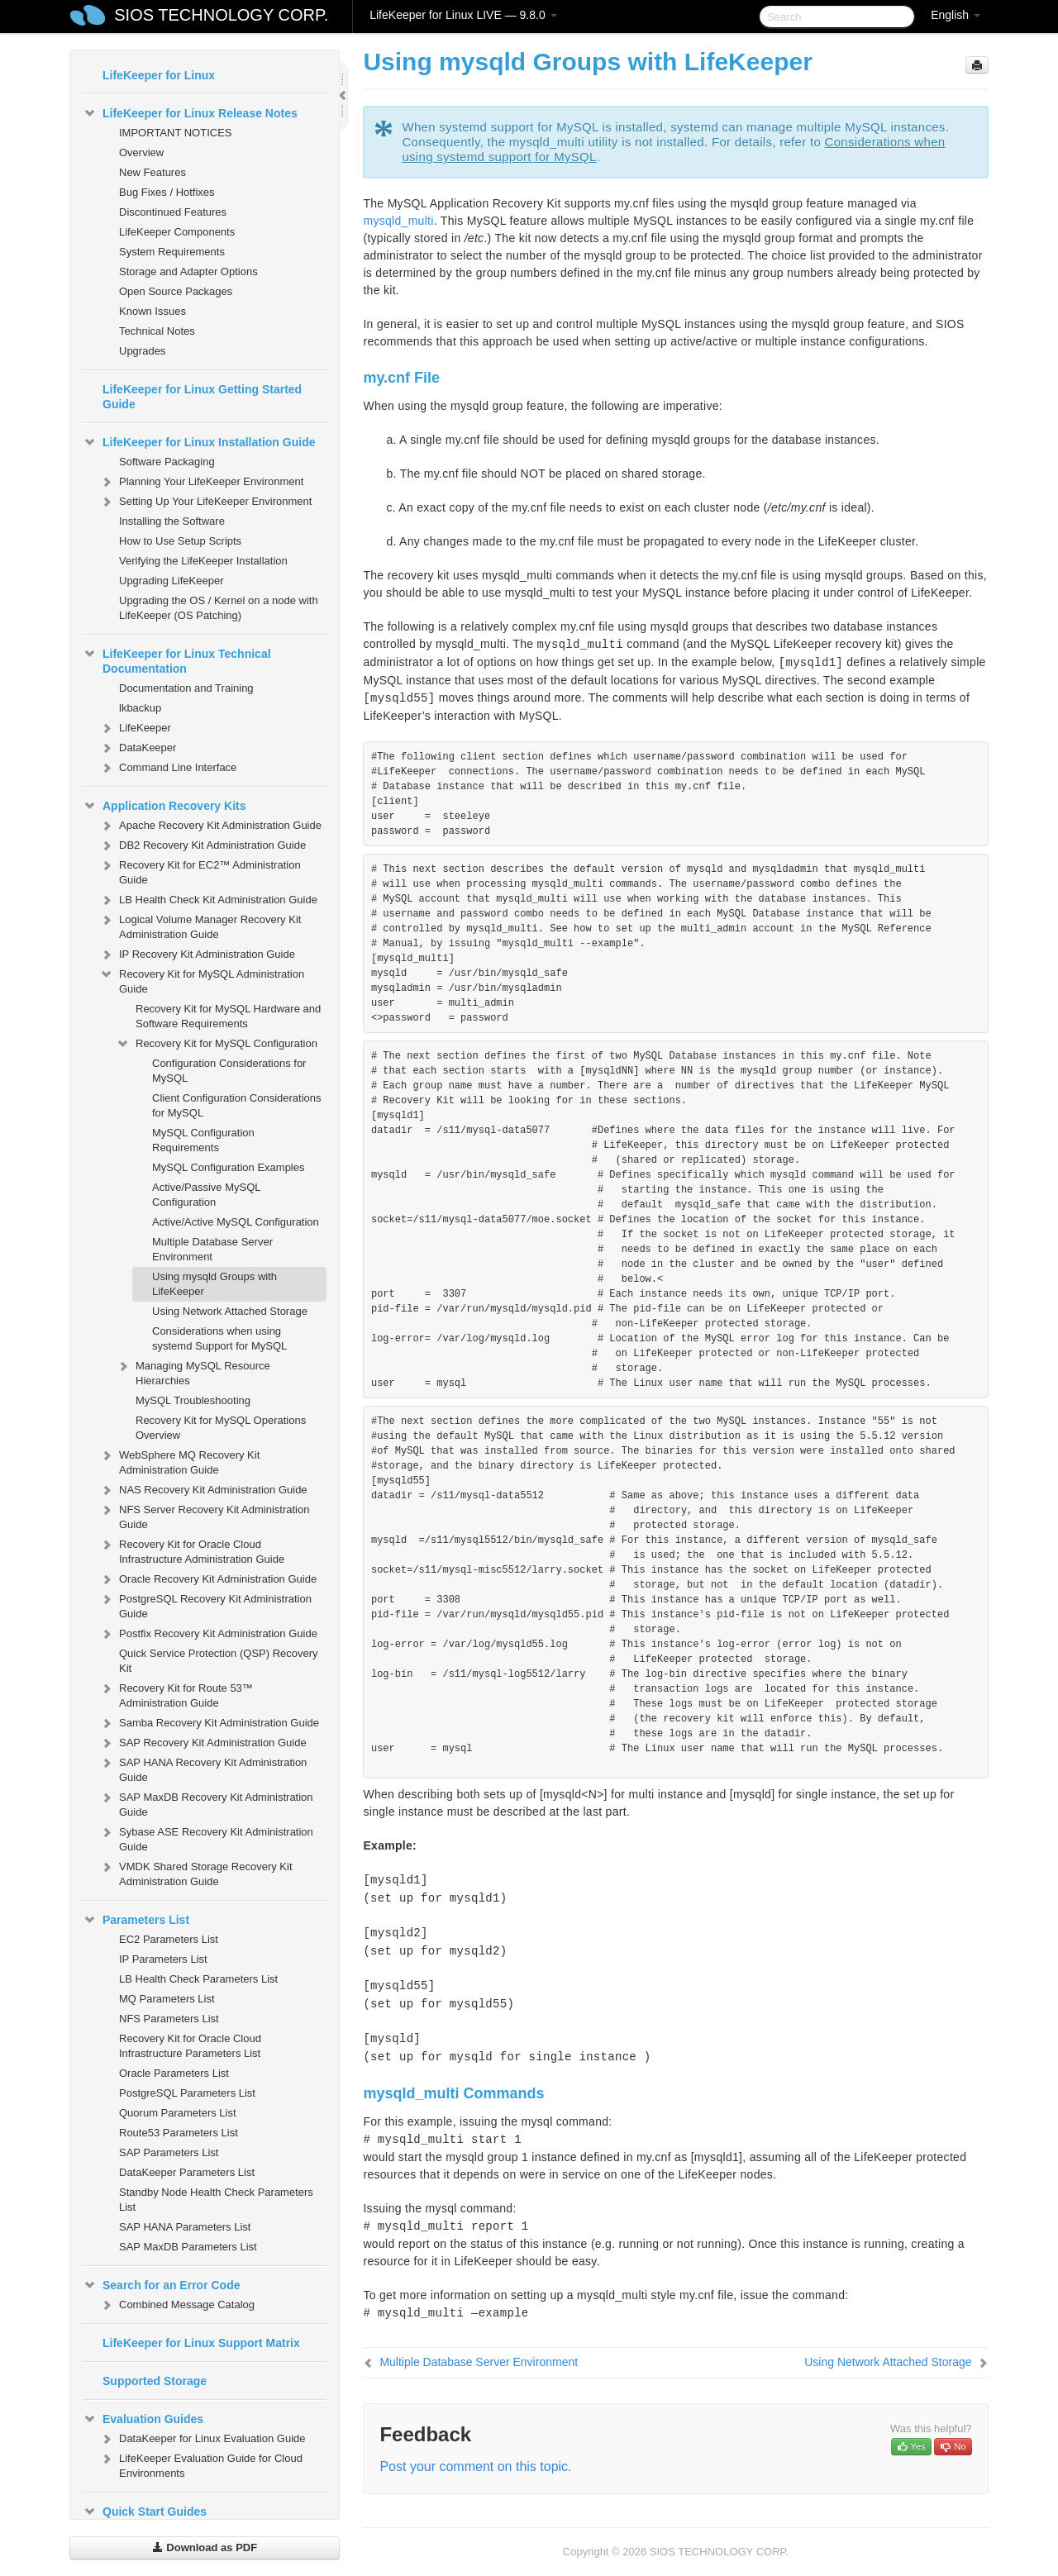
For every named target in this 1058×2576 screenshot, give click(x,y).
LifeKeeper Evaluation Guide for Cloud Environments (201, 2464)
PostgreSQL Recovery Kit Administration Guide (205, 1604)
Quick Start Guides (145, 2511)
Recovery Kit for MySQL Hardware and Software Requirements (228, 1016)
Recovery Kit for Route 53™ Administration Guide (176, 1693)
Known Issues (152, 311)
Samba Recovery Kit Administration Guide (209, 1723)
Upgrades (142, 351)
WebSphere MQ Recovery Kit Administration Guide (179, 1460)
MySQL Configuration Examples (228, 1167)
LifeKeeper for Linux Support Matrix (201, 2343)
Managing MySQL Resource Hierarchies (193, 1371)
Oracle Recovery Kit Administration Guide (208, 1579)
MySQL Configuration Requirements (203, 1140)
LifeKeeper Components (177, 232)
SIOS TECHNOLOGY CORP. (221, 15)
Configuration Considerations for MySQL (229, 1070)
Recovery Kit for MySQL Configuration (216, 1044)
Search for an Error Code (162, 2285)
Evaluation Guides (143, 2419)
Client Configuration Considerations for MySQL (237, 1105)
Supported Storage (154, 2381)
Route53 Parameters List (178, 2132)
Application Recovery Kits (164, 806)
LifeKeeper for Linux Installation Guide (199, 442)
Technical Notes (157, 331)
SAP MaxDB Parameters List (188, 2246)
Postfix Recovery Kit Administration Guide (208, 1634)
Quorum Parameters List (177, 2113)
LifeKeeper (135, 728)
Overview (141, 152)
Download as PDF (204, 2547)
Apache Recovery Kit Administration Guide (210, 826)
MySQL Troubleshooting (193, 1400)
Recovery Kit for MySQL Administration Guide (201, 979)
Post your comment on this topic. (475, 2466)
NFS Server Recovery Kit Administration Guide (204, 1515)
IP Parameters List (163, 1959)
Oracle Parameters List (174, 2073)
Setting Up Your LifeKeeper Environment (205, 502)
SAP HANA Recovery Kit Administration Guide (203, 1768)
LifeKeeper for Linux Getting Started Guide (202, 397)
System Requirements (172, 251)
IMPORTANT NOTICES (175, 132)
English (955, 14)
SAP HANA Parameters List (184, 2227)
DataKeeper (137, 748)
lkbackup (140, 708)
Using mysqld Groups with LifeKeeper (214, 1284)
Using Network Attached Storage (229, 1311)
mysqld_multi (398, 220)
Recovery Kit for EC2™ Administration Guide (200, 870)
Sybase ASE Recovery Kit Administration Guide (206, 1837)
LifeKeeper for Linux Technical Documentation (177, 659)
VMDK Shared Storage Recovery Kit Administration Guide (196, 1872)
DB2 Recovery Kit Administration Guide (202, 845)
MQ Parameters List (167, 1999)
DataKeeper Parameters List (187, 2172)
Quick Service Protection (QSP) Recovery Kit (218, 1660)
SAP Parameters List (168, 2152)
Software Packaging (167, 461)
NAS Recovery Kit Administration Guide (203, 1490)
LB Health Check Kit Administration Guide (208, 900)
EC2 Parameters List (168, 1939)
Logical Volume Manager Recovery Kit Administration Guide (200, 925)
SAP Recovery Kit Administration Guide (203, 1743)
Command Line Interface (167, 768)
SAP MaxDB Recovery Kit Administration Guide (206, 1803)
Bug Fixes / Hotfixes (167, 192)
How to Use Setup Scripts (180, 541)
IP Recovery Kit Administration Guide (197, 954)
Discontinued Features (172, 212)
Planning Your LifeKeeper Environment (201, 482)
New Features (152, 172)
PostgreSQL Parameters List (187, 2093)
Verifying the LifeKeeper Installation (203, 561)
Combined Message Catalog (177, 2305)
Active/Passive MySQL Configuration (206, 1194)
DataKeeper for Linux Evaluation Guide (202, 2439)
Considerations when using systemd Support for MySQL (219, 1338)
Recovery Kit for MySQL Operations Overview (221, 1427)
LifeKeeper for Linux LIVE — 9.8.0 (462, 14)
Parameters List (136, 1920)
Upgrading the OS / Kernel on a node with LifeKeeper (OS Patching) (218, 607)
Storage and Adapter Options (188, 271)
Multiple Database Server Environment (212, 1249)
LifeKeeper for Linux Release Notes (190, 113)
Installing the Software (172, 521)
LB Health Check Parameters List (198, 1979)
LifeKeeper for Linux (158, 75)
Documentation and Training (186, 688)
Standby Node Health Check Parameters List (216, 2199)
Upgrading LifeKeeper (171, 580)
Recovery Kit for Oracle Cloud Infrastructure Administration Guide (191, 1550)
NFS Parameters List (169, 2018)
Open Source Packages (175, 291)
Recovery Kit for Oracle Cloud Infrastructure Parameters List (190, 2045)
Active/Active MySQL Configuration (235, 1222)
